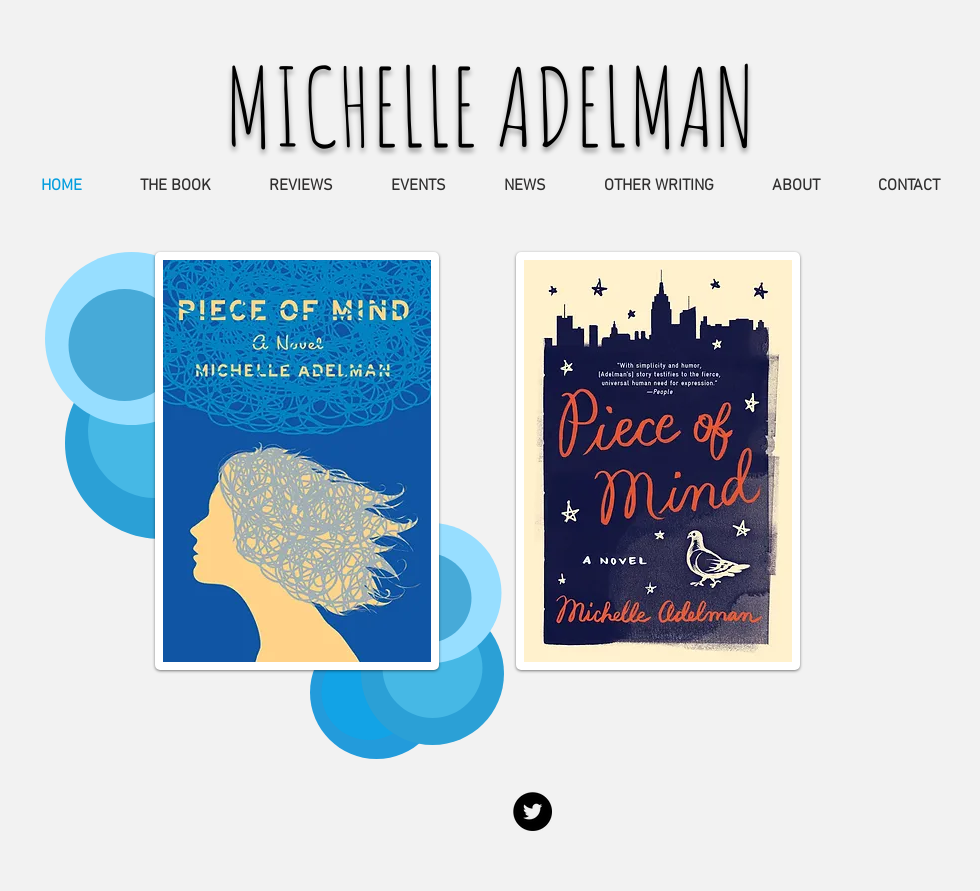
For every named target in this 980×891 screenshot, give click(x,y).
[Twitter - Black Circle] (532, 811)
